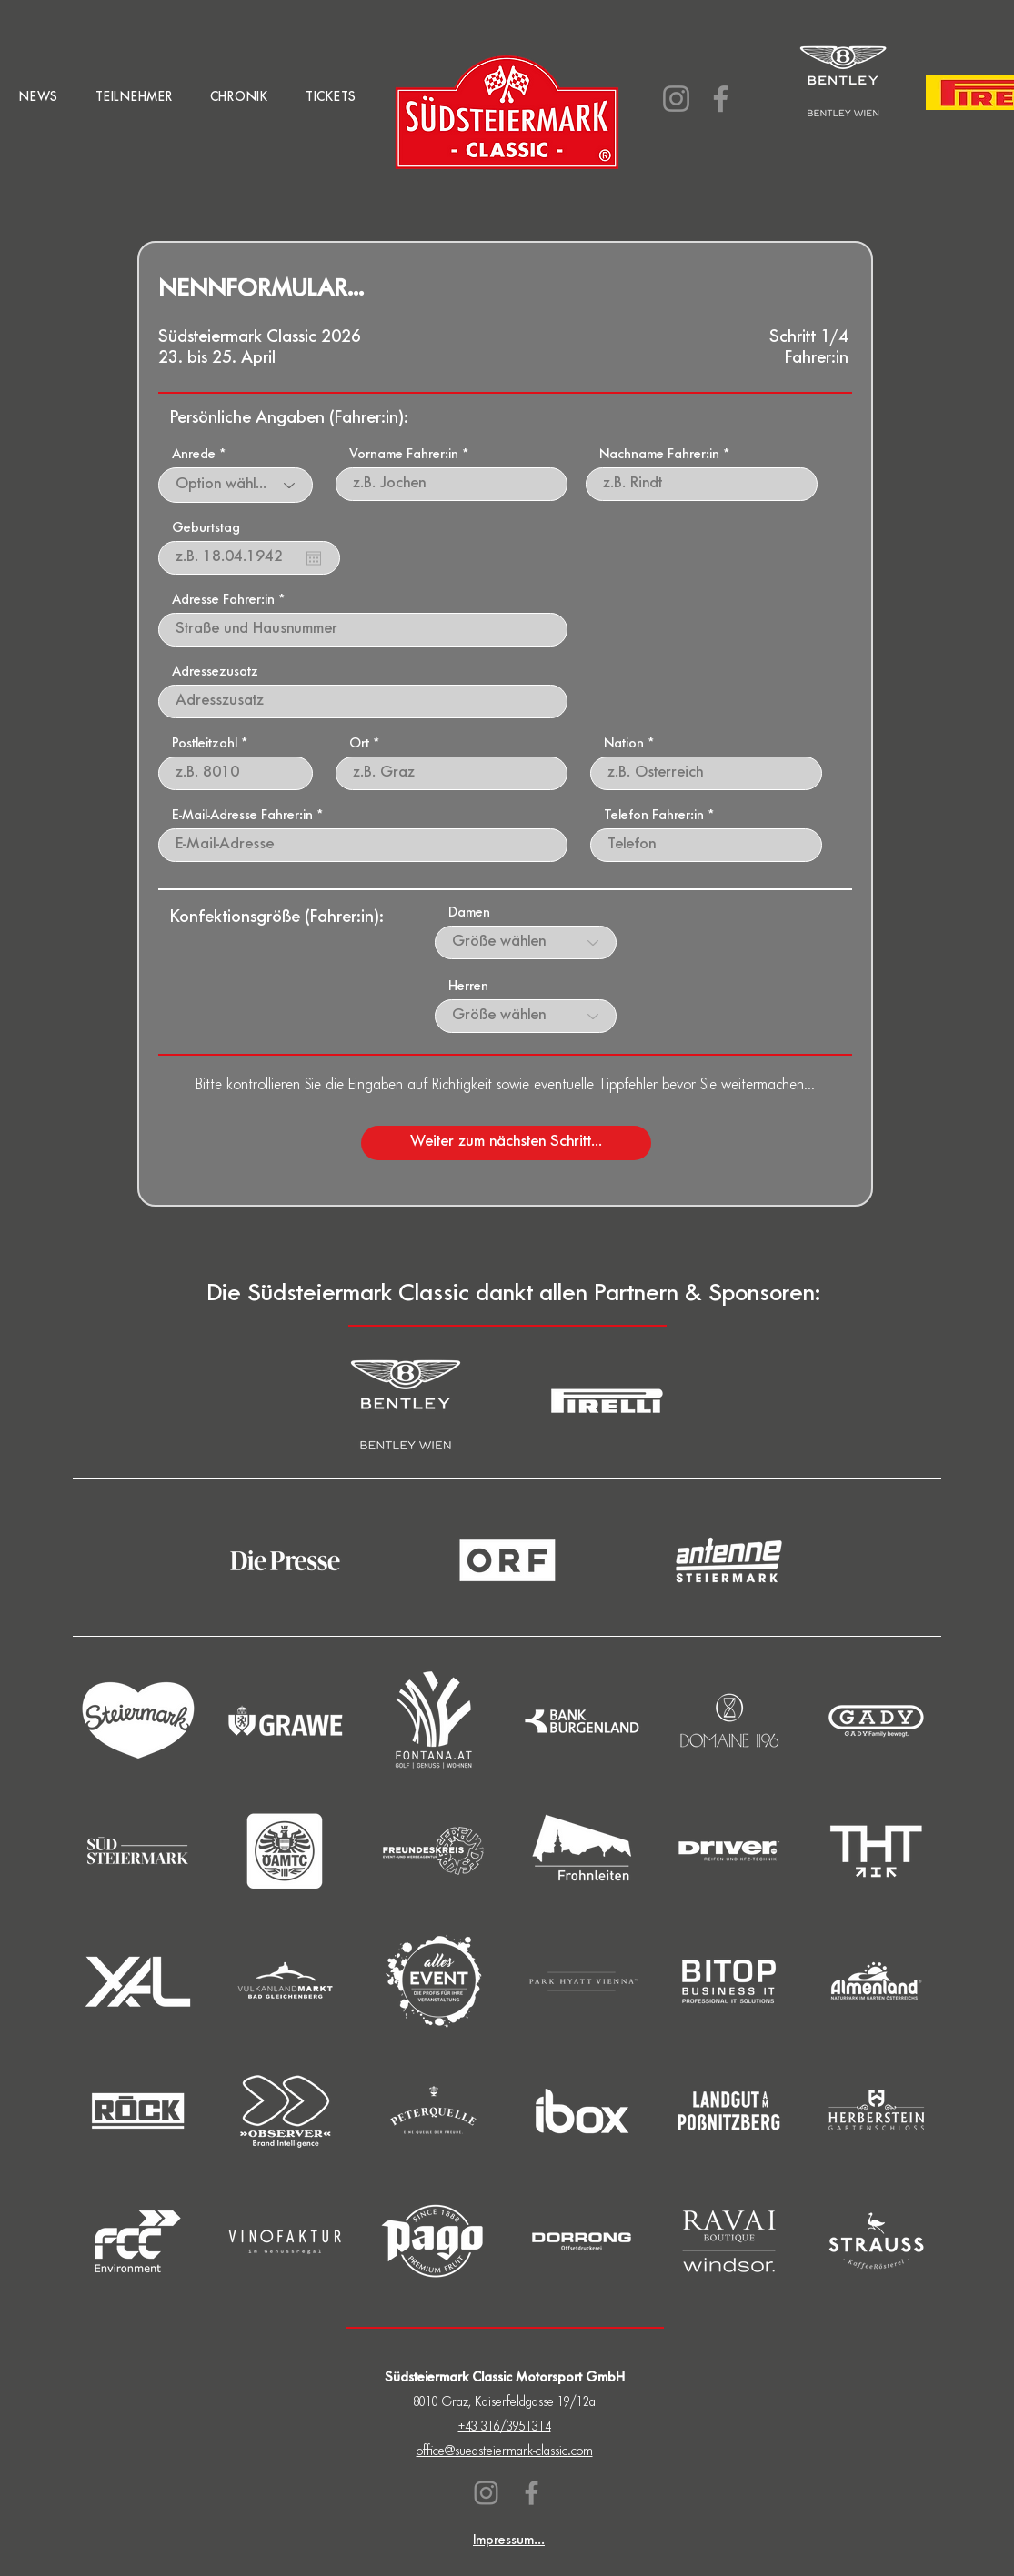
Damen (469, 914)
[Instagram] (676, 98)
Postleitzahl (204, 744)
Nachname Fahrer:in (659, 455)
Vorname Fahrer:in (403, 455)
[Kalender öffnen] (313, 558)
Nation (624, 744)
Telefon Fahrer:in (654, 816)
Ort (359, 744)
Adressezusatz (215, 673)
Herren (468, 987)
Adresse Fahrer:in (223, 601)
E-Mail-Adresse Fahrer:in (242, 816)
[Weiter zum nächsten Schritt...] (506, 1143)
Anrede (194, 455)
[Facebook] (720, 98)
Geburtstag (206, 529)
